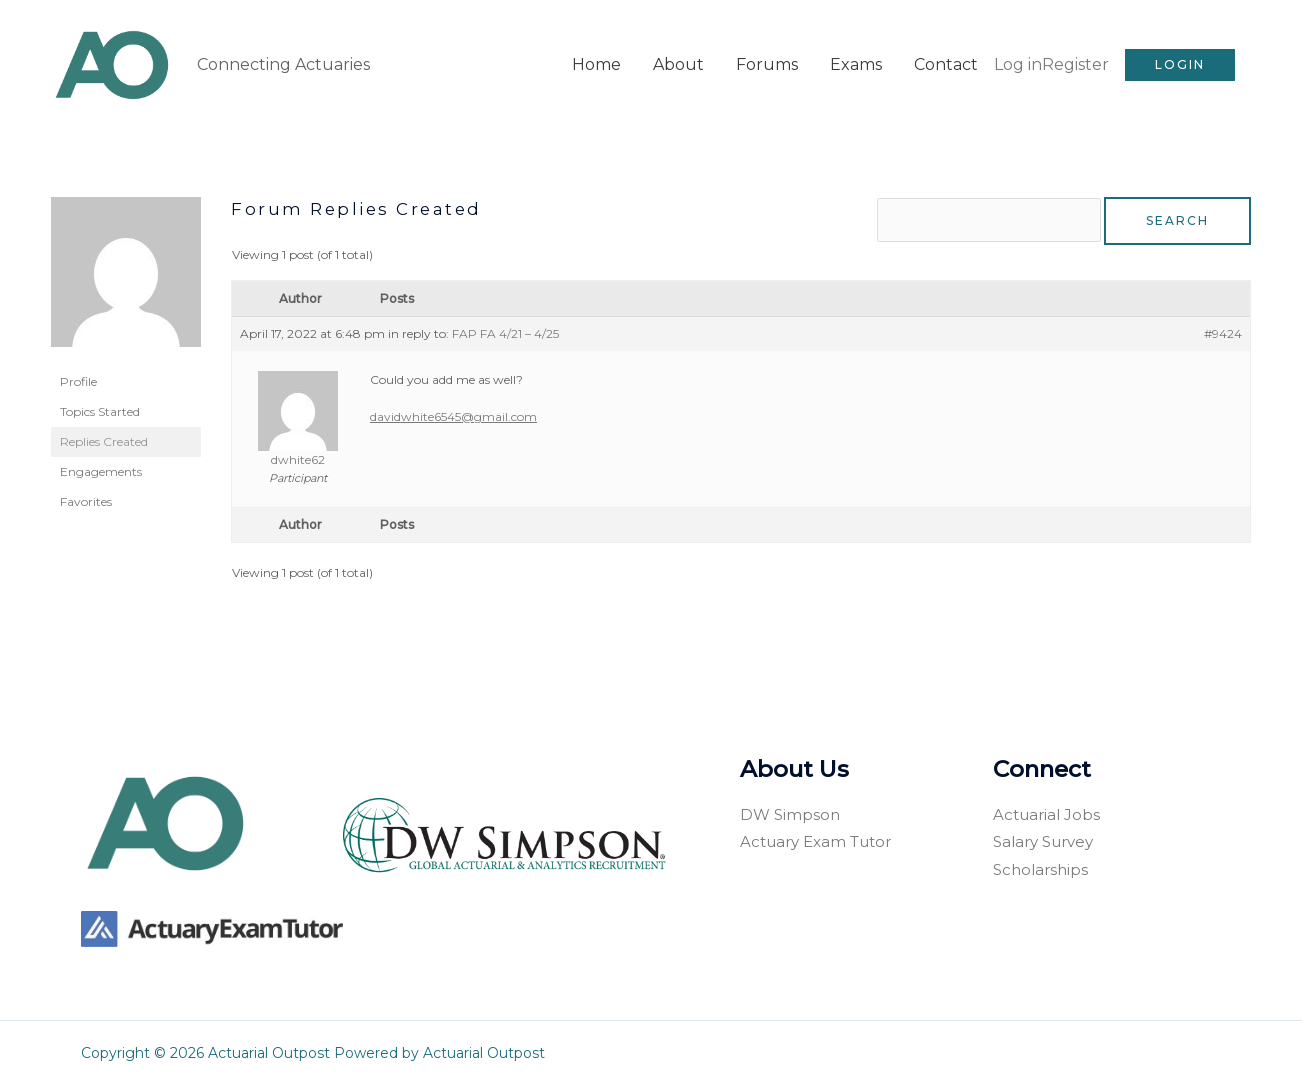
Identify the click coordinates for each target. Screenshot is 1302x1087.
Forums (767, 63)
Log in (1018, 63)
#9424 (1223, 333)
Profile (78, 379)
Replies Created (104, 439)
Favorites (86, 499)
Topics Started (100, 409)
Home (596, 63)
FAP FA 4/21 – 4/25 (505, 333)
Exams (856, 63)
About (678, 63)
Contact (946, 63)
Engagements (101, 469)
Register (1075, 63)
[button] (1180, 64)
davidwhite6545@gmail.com (453, 416)
